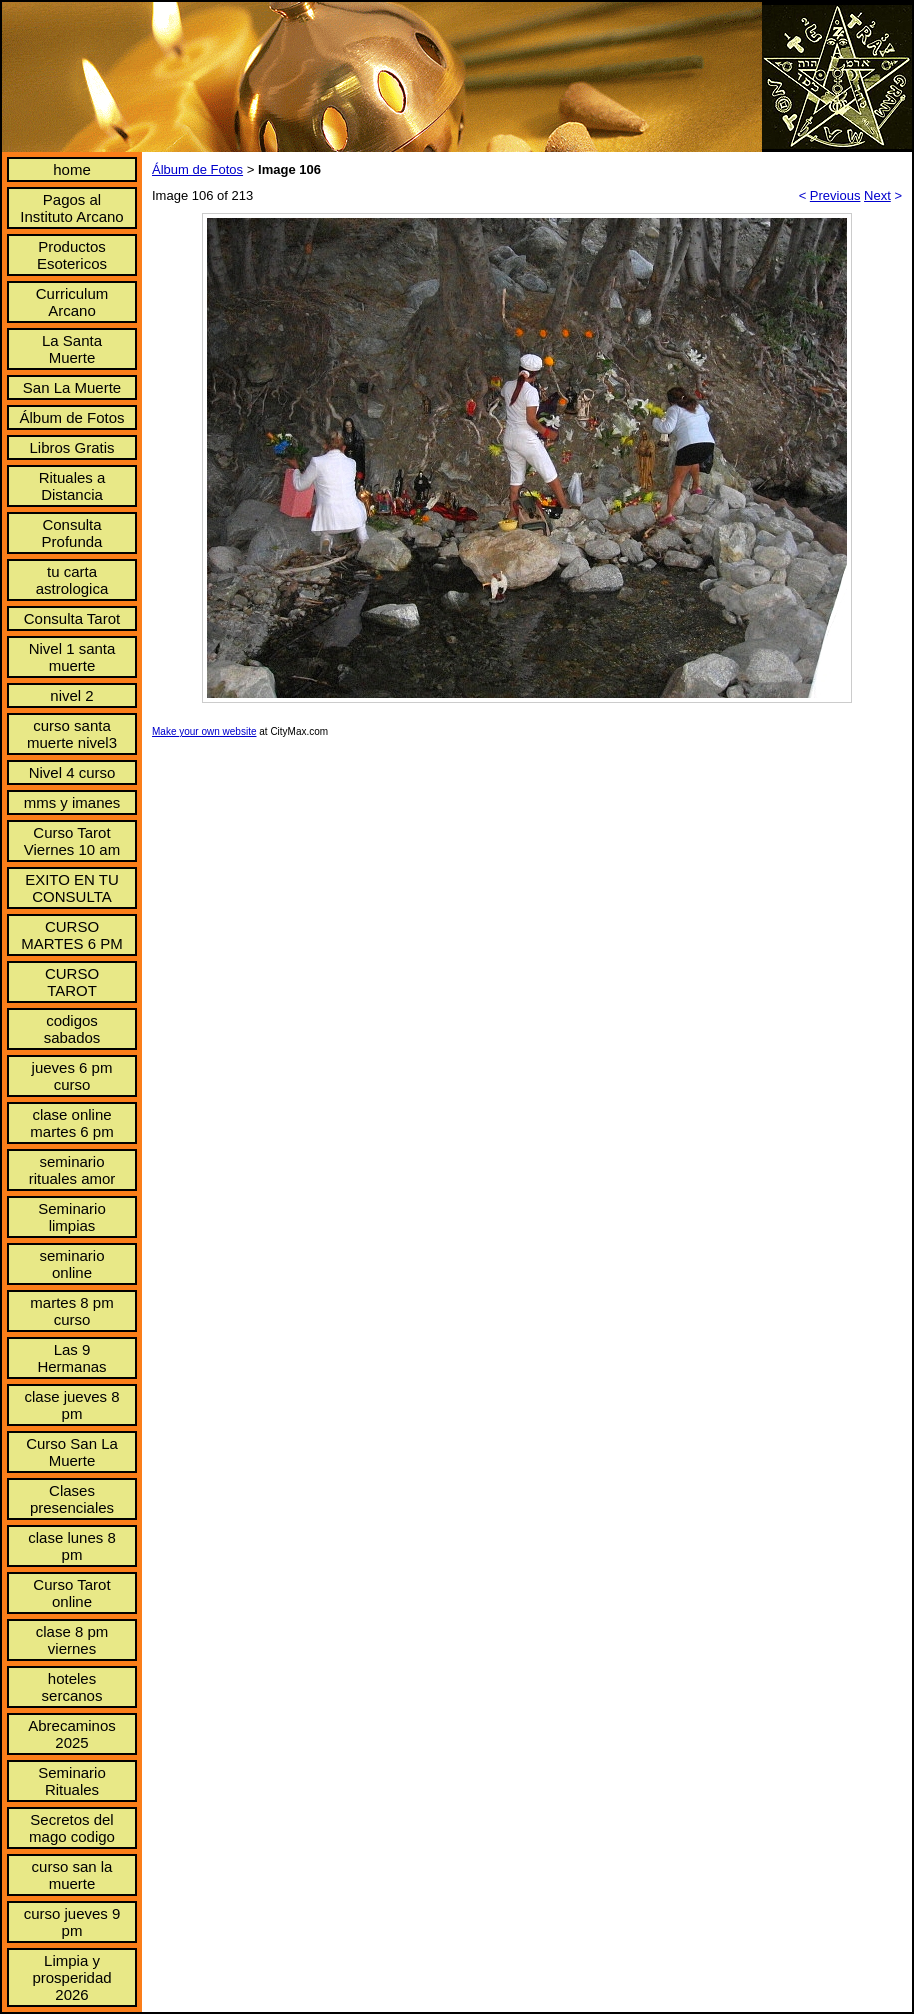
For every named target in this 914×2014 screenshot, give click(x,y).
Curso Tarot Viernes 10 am (72, 841)
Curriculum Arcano (72, 302)
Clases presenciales (72, 1499)
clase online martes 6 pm (71, 1123)
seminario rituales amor (72, 1170)
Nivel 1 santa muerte (72, 657)
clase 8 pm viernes (72, 1640)
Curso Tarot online (71, 1593)
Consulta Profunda (72, 533)
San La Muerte (72, 387)
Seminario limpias (72, 1217)
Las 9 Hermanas (71, 1358)
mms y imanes (72, 802)
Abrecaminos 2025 (72, 1734)
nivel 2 (71, 695)
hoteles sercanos (72, 1687)
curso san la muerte (72, 1875)
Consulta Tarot (72, 618)
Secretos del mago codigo (72, 1828)
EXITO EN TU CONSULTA (72, 888)
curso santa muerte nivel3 (72, 734)
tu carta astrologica (72, 580)
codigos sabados (72, 1029)
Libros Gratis (71, 447)
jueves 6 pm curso (72, 1076)
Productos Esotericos (72, 255)
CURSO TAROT (72, 982)
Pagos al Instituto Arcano (71, 208)
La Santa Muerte (72, 349)
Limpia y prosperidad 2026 (71, 1977)
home (72, 169)
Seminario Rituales (72, 1781)
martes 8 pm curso (71, 1311)
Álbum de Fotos (71, 417)
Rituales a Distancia (72, 486)
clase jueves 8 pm (71, 1405)
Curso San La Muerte (72, 1452)
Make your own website (204, 731)
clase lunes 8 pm (72, 1546)
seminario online (71, 1264)
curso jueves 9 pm (72, 1922)
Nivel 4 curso (72, 772)
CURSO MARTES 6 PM (71, 935)
